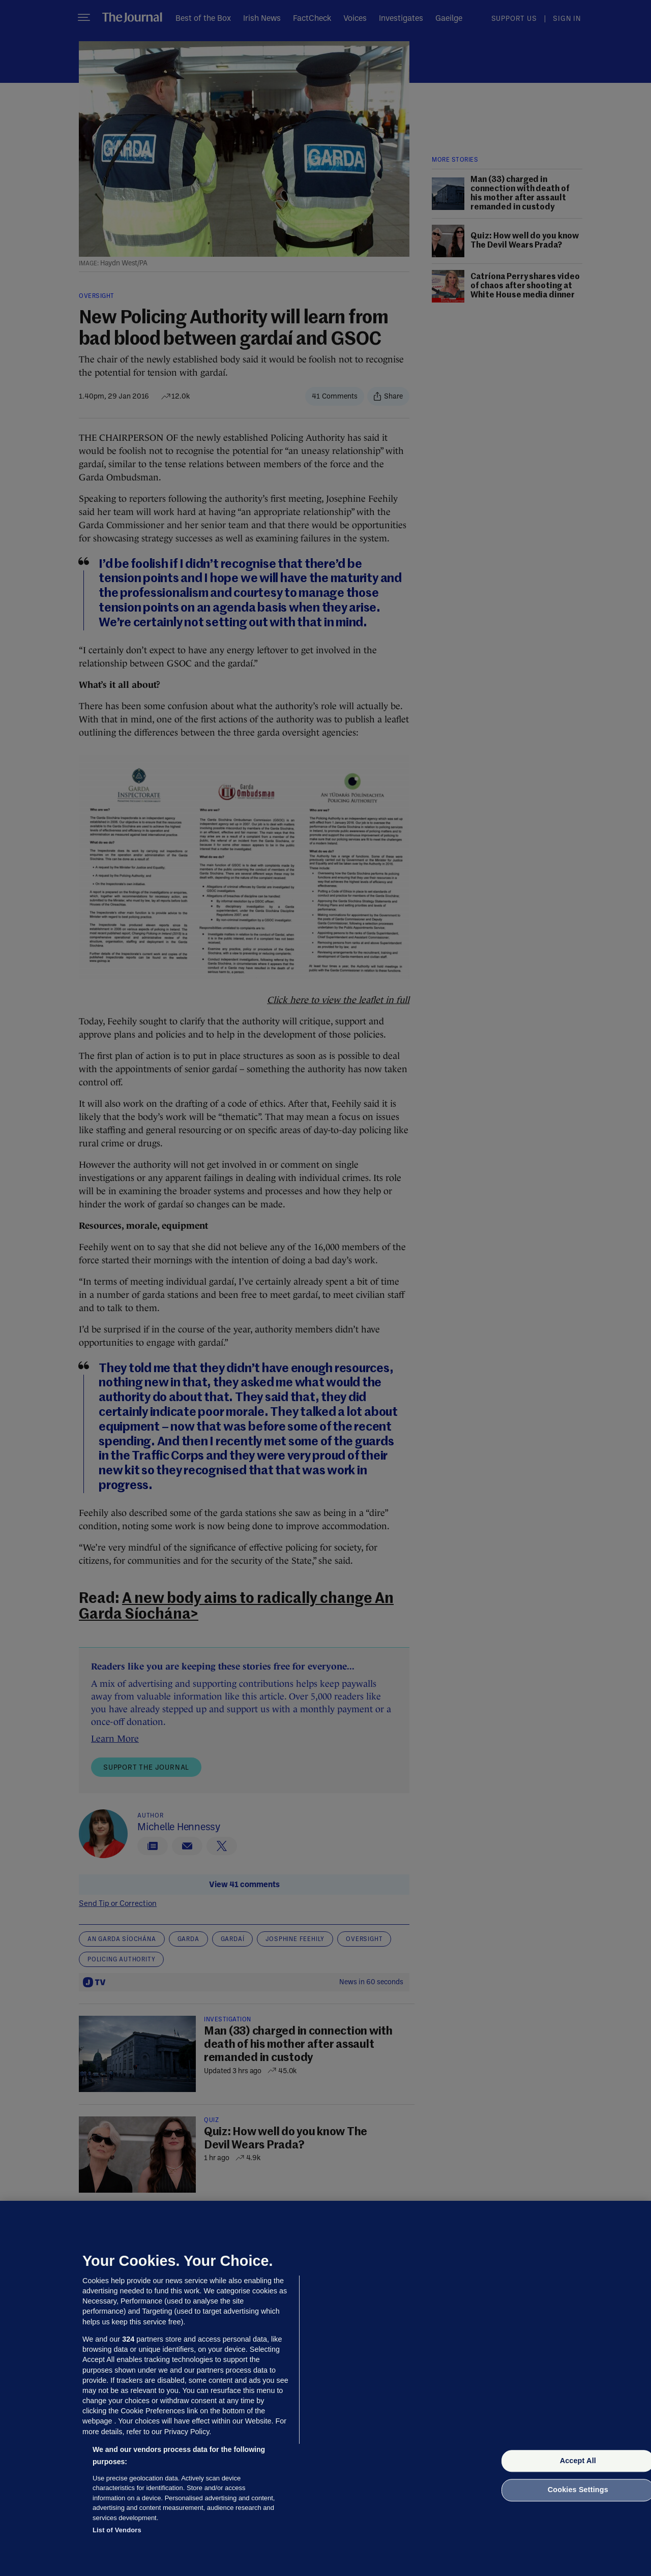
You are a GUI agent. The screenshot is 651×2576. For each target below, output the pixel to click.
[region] (325, 2388)
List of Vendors (117, 2530)
